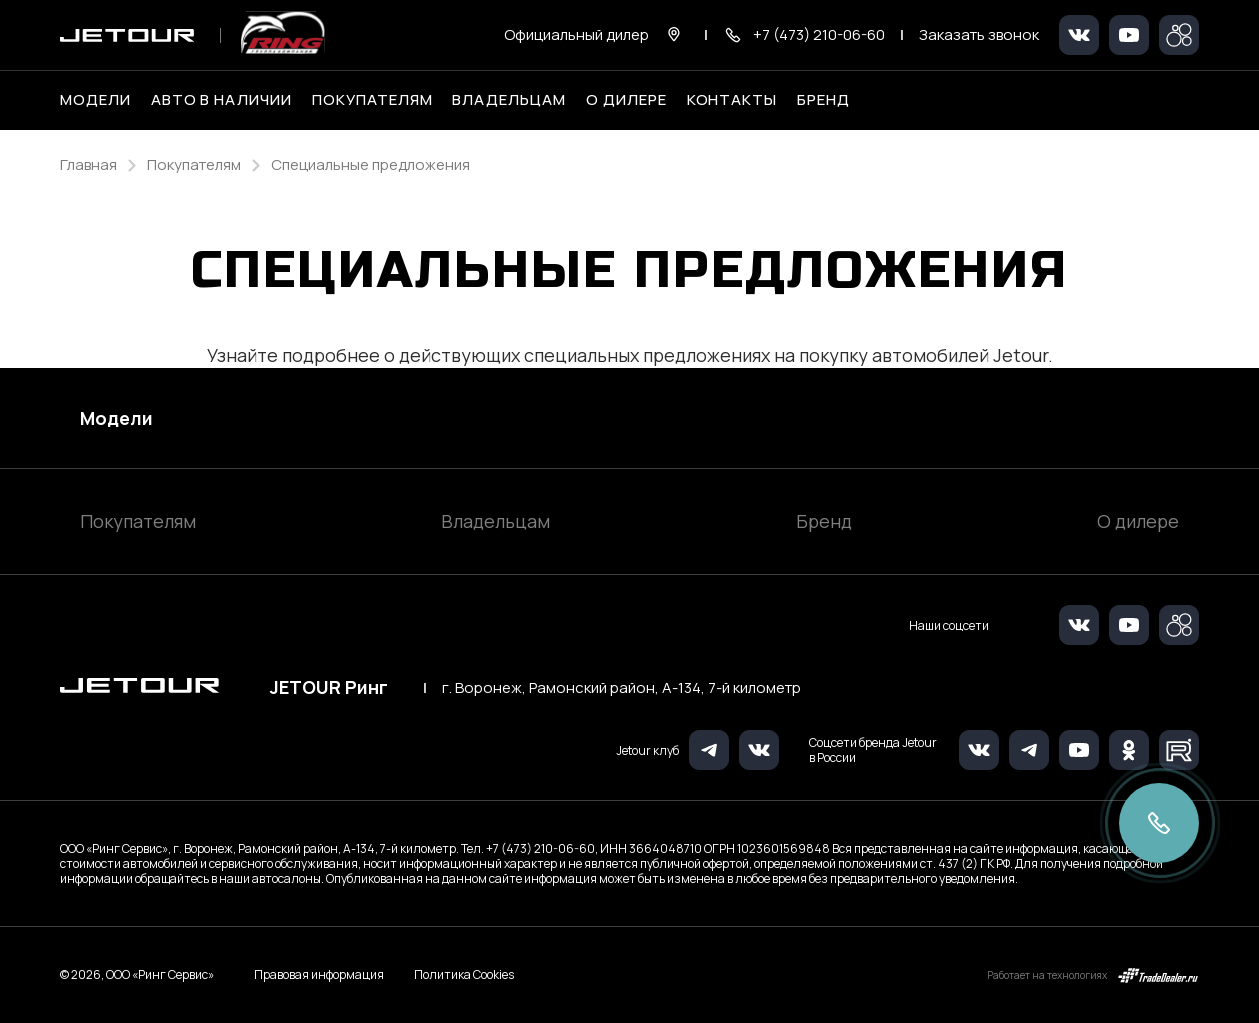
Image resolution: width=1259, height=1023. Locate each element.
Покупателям (138, 521)
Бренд (824, 521)
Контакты (732, 100)
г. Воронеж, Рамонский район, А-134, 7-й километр (621, 688)
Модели (116, 418)
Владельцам (495, 521)
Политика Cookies (464, 975)
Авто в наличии (221, 100)
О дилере (626, 100)
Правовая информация (319, 974)
